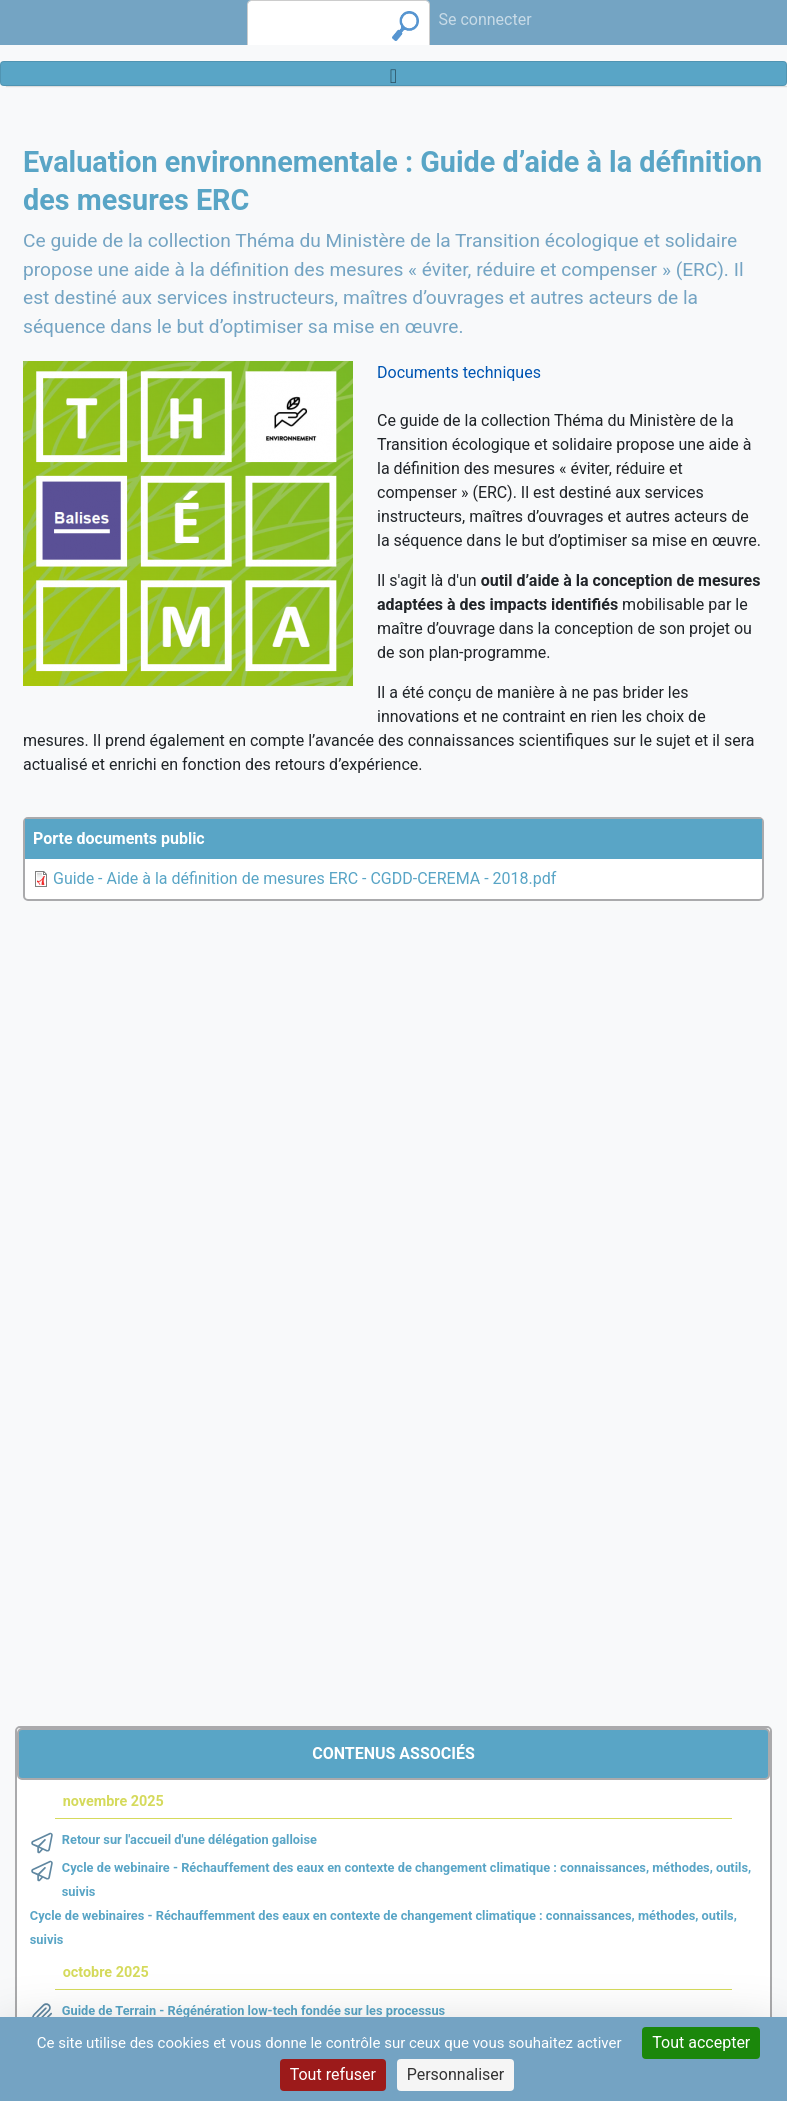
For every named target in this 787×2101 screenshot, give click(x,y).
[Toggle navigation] (393, 73)
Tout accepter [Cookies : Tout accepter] (701, 2042)
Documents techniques (459, 372)
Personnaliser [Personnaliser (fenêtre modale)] (456, 2074)
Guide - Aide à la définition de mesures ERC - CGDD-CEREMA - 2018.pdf (304, 878)
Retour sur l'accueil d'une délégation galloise (189, 1839)
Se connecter (484, 19)
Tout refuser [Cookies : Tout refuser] (333, 2074)
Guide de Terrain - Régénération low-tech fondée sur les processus (253, 2010)
